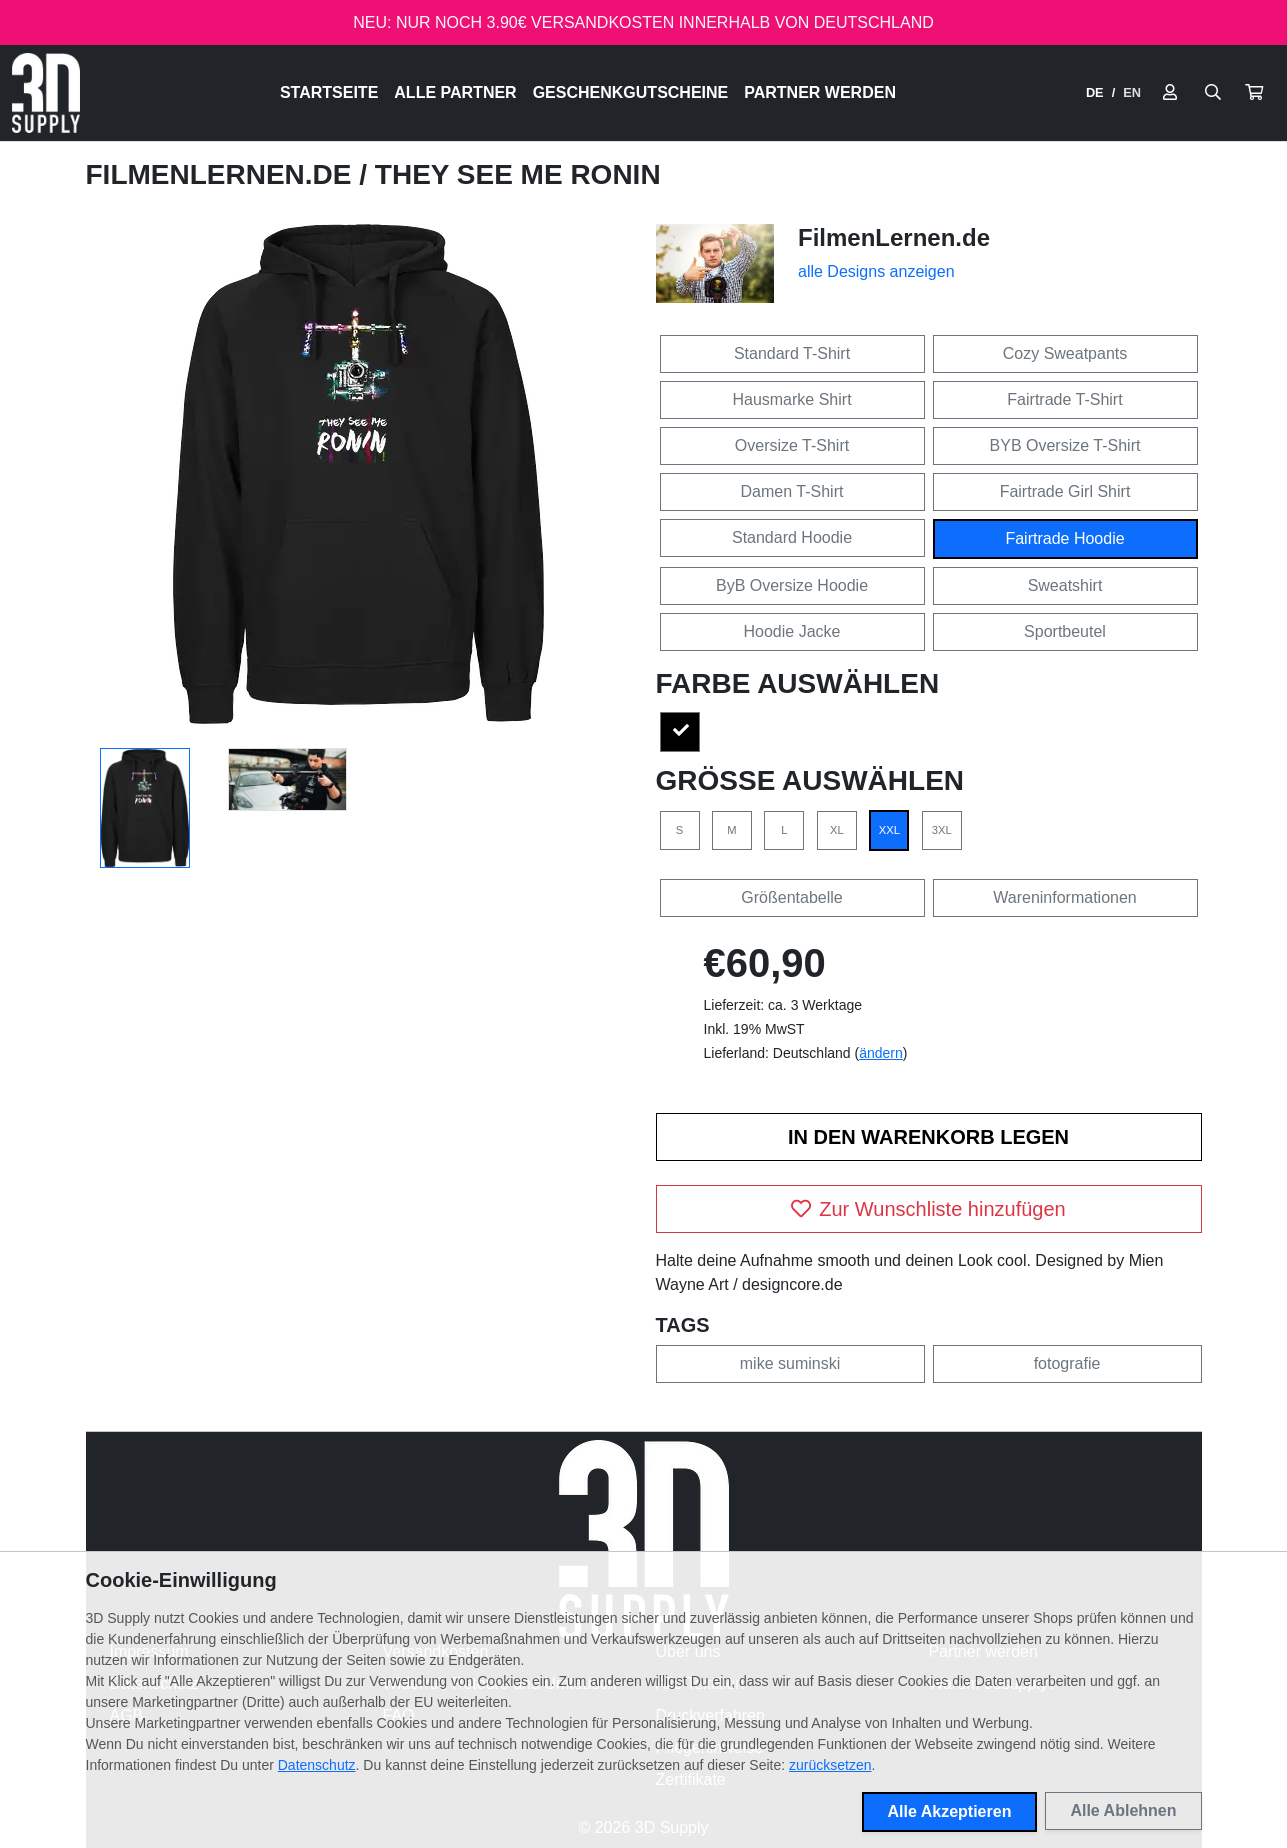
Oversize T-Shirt (792, 445)
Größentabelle (791, 897)
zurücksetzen (830, 1765)
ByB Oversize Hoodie (792, 585)
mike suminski (790, 1363)
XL (837, 830)
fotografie (1067, 1363)
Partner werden (820, 92)
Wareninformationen (1064, 897)
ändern (881, 1053)
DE (1095, 92)
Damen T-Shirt (792, 491)
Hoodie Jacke (792, 631)
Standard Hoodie (792, 537)
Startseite (329, 92)
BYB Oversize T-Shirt (1065, 445)
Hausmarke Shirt (791, 399)
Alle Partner (455, 92)
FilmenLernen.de (223, 174)
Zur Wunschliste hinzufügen (928, 1209)
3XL (942, 830)
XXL (889, 830)
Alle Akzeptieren (950, 1811)
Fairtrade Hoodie (1064, 538)
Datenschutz (317, 1765)
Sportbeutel (1065, 631)
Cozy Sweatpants (1065, 353)
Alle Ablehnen (1123, 1810)
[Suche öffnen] (1213, 93)
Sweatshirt (1065, 585)
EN (1132, 92)
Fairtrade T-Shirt (1064, 399)
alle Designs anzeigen (876, 271)
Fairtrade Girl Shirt (1065, 491)
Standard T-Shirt (792, 353)
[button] (1254, 93)
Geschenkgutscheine (631, 92)
